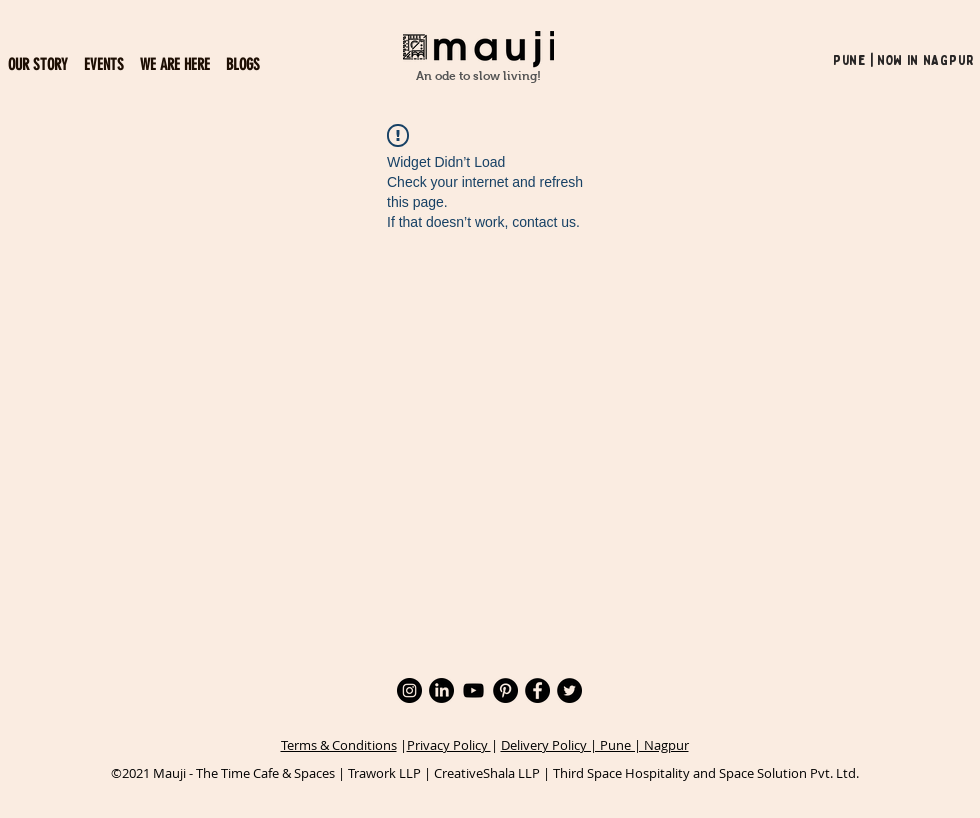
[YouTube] (473, 690)
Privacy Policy (449, 745)
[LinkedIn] (441, 690)
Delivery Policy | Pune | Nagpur (595, 745)
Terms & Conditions (339, 745)
